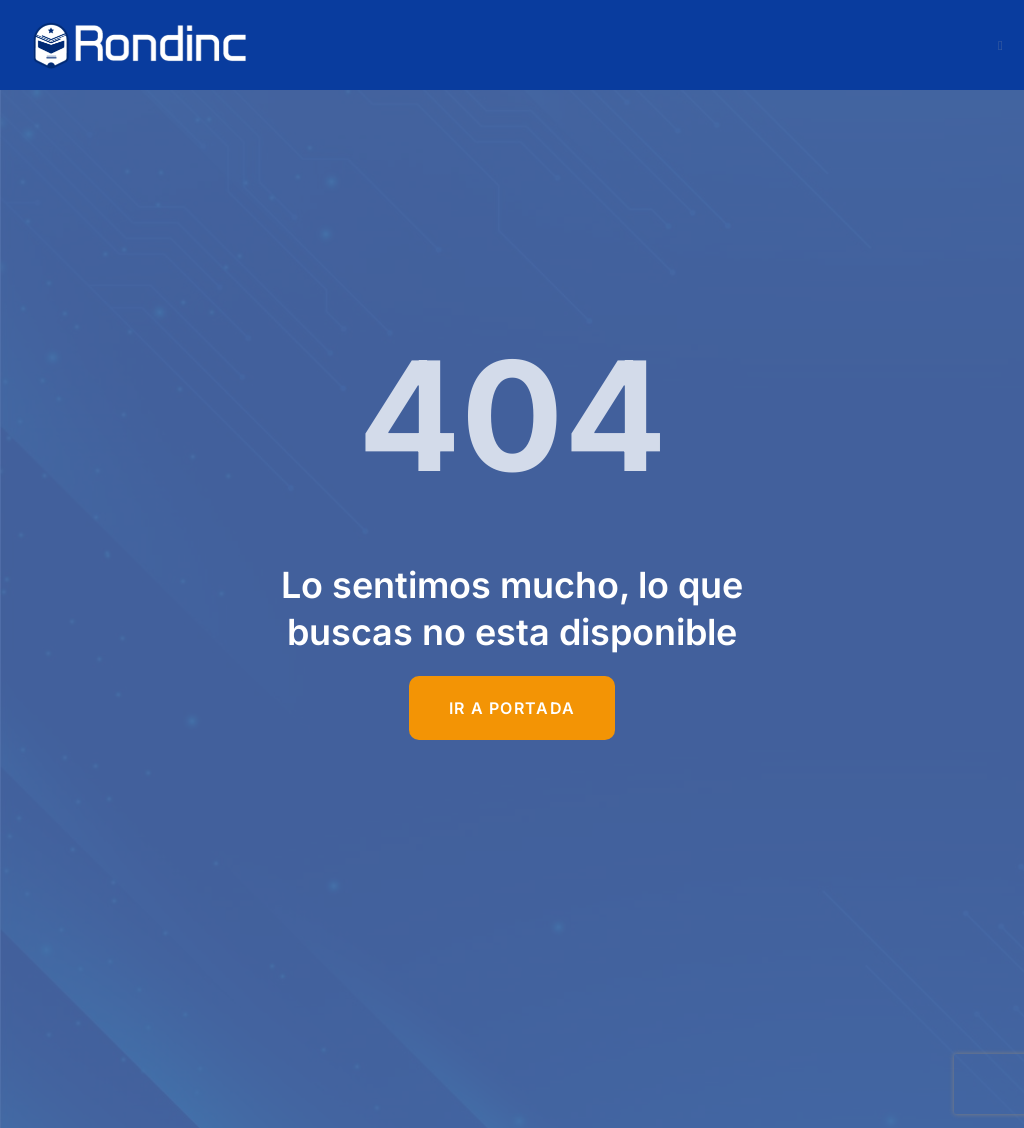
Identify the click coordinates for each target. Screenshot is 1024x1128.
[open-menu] (1001, 45)
